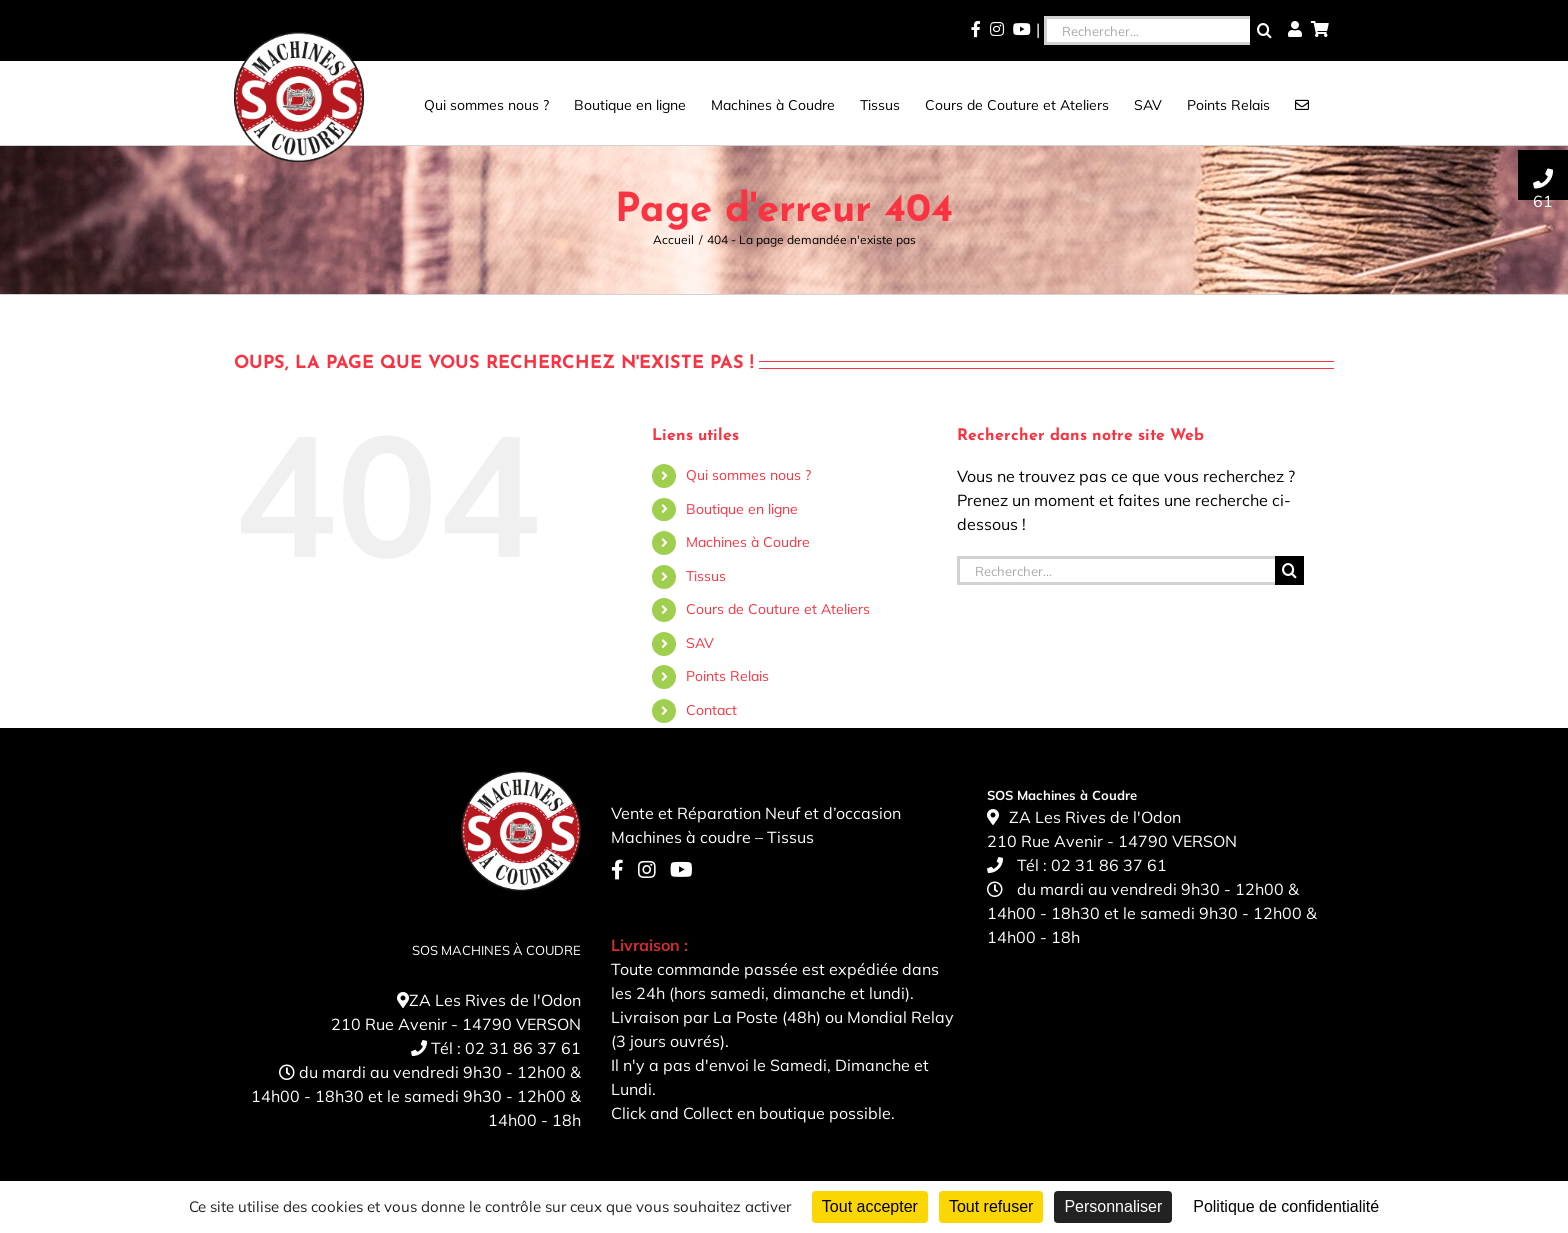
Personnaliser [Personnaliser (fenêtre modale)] (1113, 1206)
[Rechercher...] (1147, 30)
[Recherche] (1264, 30)
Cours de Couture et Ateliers (778, 609)
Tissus (706, 576)
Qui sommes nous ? (748, 475)
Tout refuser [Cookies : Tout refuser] (991, 1206)
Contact (711, 710)
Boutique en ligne (742, 509)
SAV (700, 643)
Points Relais (727, 676)
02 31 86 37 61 (523, 1048)
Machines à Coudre (748, 542)
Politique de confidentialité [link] (1286, 1206)
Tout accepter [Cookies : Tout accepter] (870, 1206)
